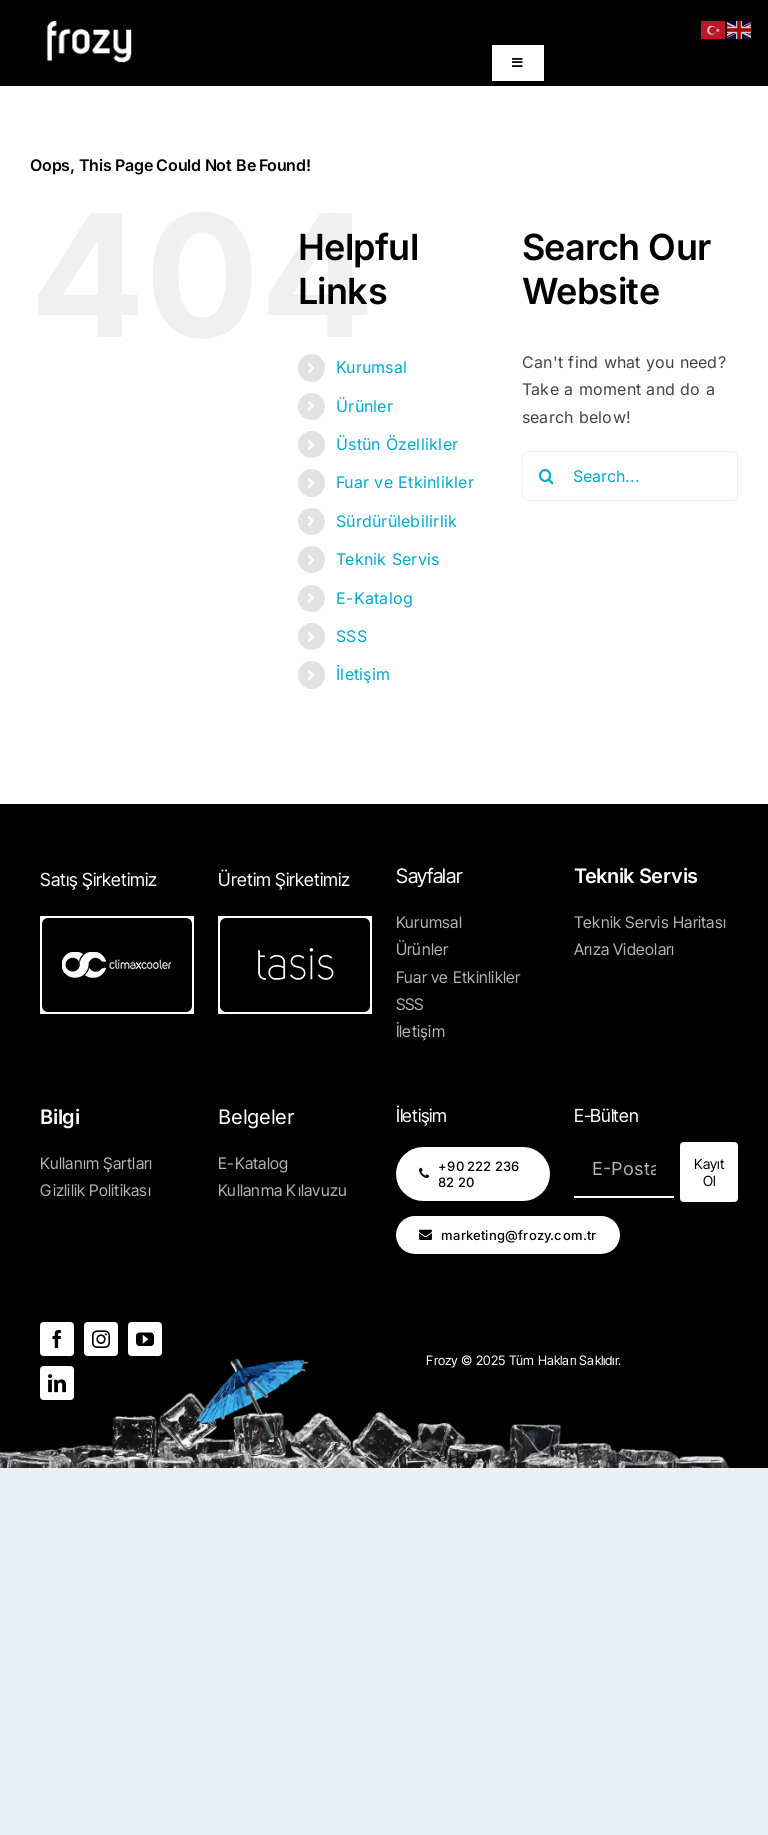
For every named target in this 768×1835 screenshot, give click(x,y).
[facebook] (57, 1339)
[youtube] (145, 1339)
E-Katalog (374, 598)
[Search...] (630, 476)
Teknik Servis (387, 559)
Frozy (442, 1360)
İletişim (363, 674)
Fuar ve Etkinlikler (405, 482)
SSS (351, 636)
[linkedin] (57, 1383)
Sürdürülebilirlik (396, 521)
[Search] (547, 476)
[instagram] (101, 1339)
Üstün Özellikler (397, 444)
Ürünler (364, 406)
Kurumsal (371, 367)
